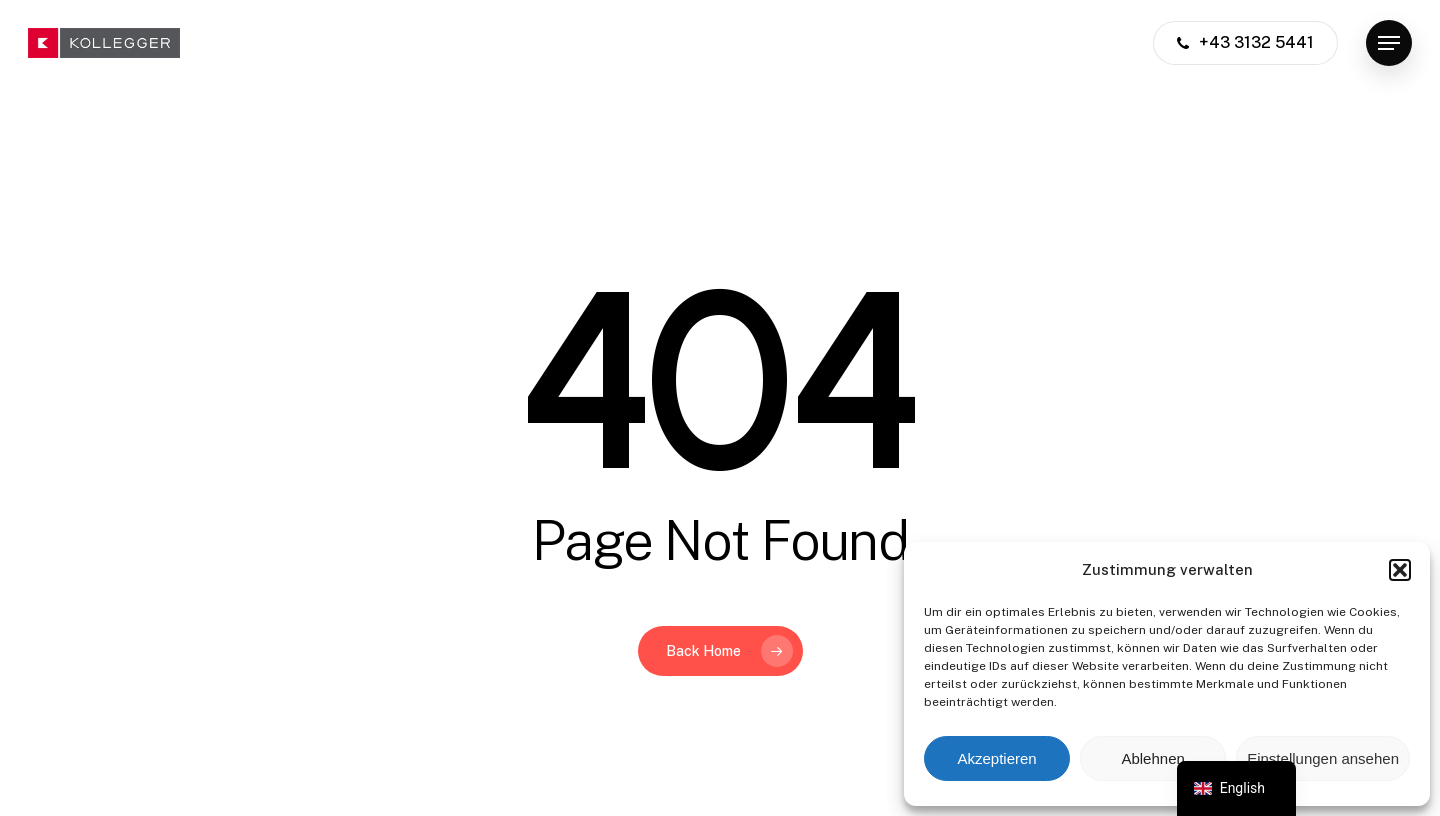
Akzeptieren (996, 758)
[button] (1400, 570)
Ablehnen (1152, 758)
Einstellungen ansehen (1323, 758)
